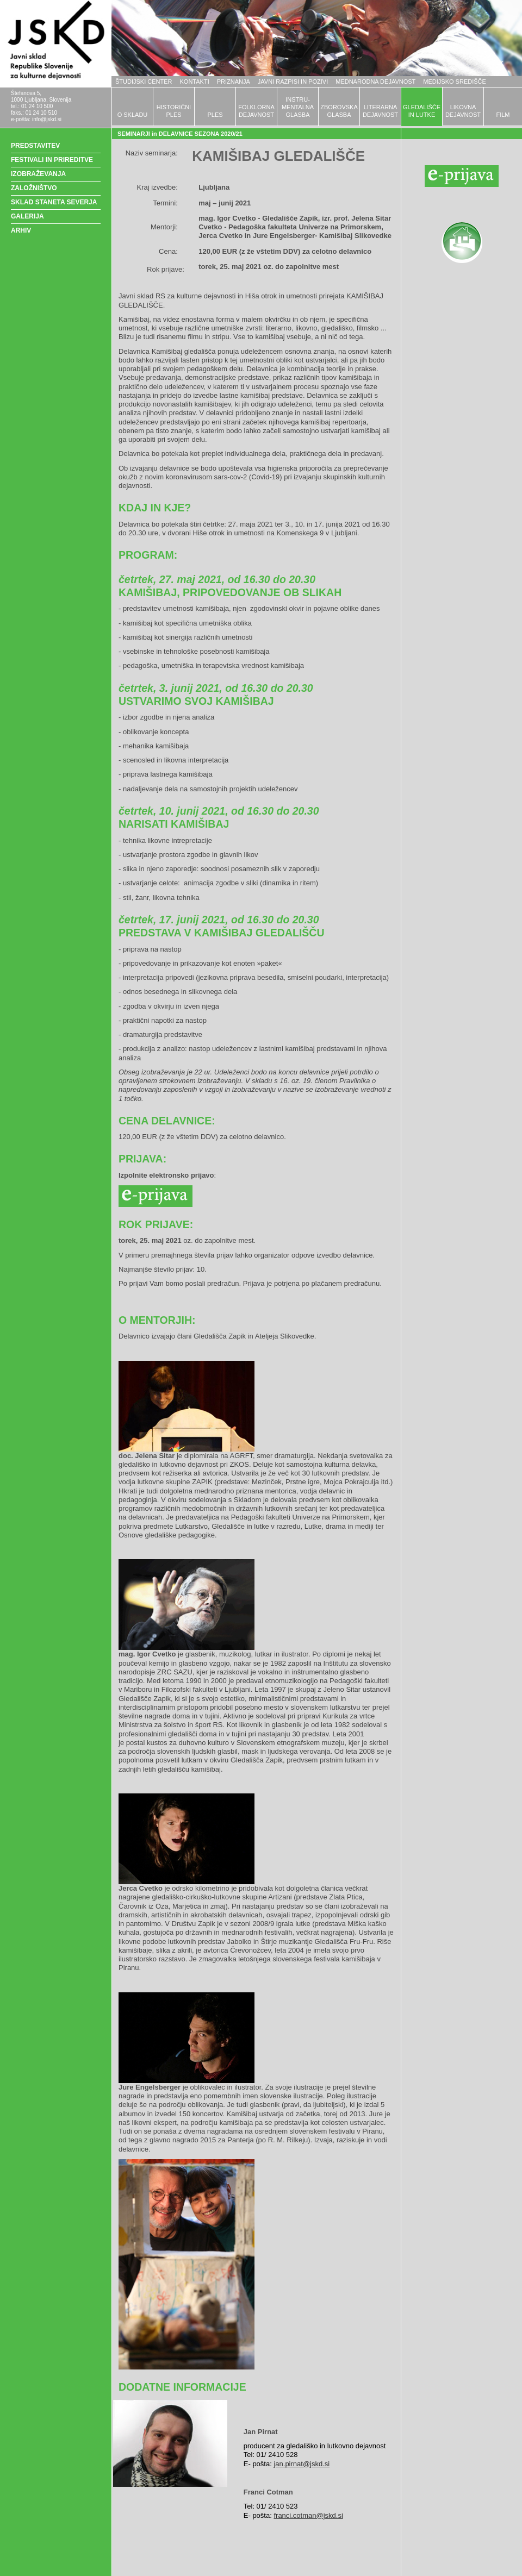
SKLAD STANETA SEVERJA (54, 202)
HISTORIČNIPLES (174, 111)
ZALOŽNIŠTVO (34, 188)
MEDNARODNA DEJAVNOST (375, 81)
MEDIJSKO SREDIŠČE (454, 81)
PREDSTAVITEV (35, 145)
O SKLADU (132, 114)
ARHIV (21, 230)
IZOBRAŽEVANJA (38, 174)
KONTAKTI (194, 81)
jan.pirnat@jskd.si (302, 2464)
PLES (214, 114)
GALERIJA (27, 216)
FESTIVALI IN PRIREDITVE (52, 160)
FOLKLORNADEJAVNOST (256, 111)
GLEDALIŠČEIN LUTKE (421, 111)
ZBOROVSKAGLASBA (338, 111)
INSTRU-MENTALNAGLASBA (298, 107)
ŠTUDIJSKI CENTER (143, 81)
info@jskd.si (46, 119)
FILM (502, 114)
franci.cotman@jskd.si (308, 2515)
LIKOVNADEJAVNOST (463, 111)
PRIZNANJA (233, 81)
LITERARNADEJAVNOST (380, 111)
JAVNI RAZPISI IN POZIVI (293, 81)
